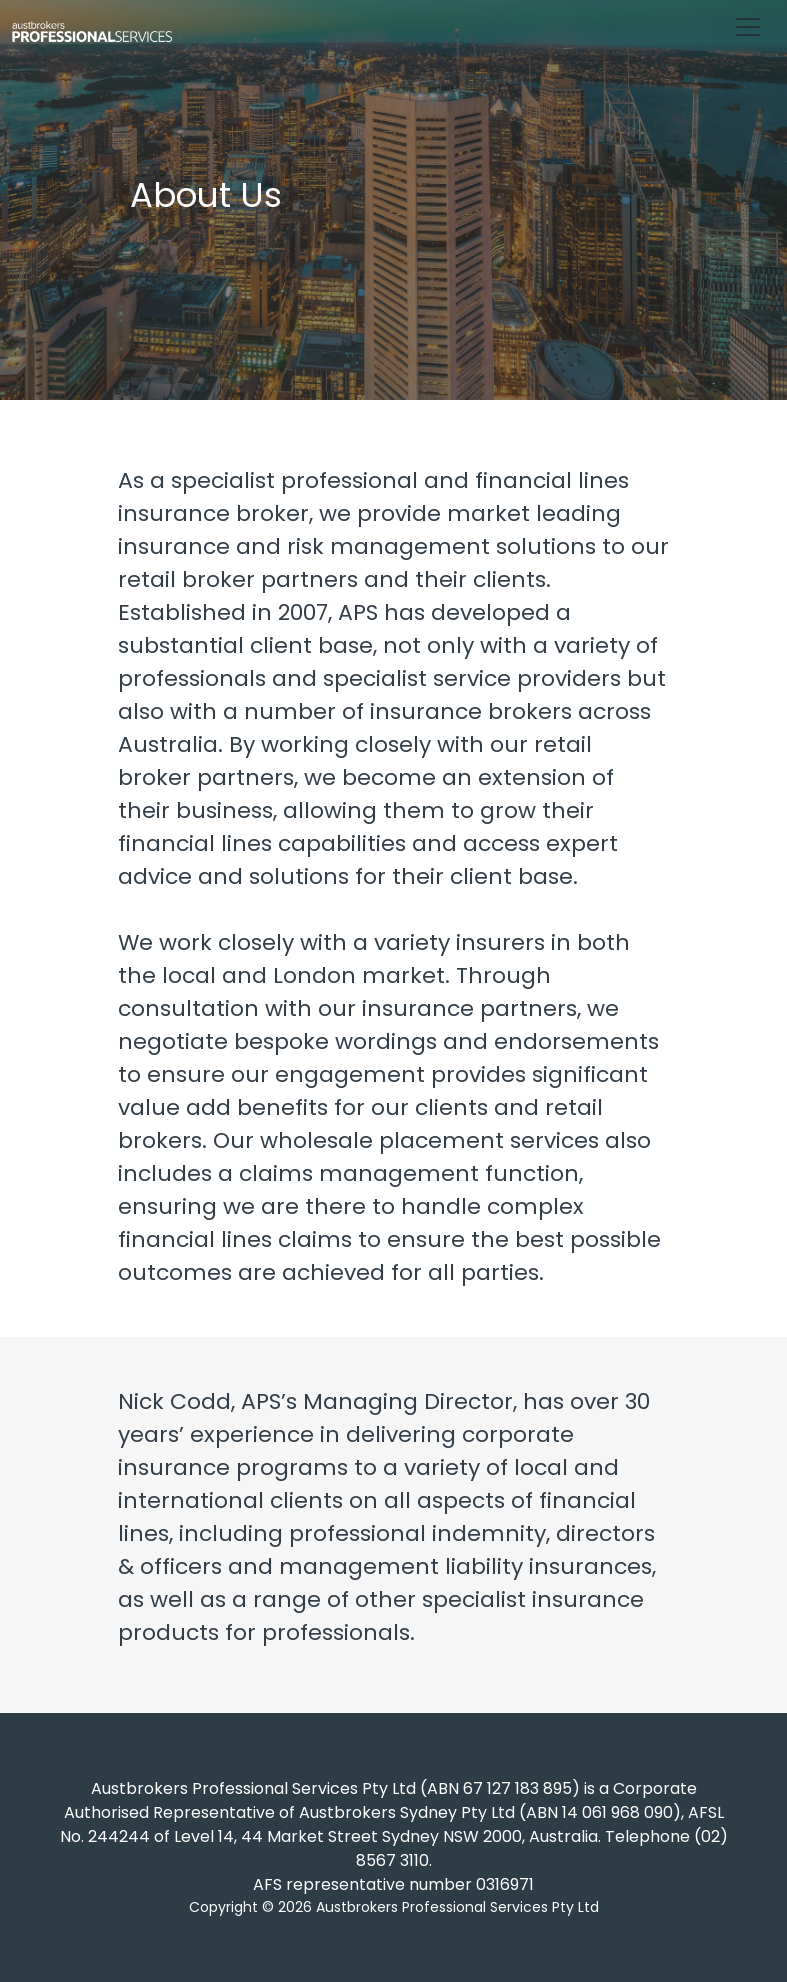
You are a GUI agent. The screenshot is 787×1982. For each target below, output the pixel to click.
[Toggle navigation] (748, 27)
